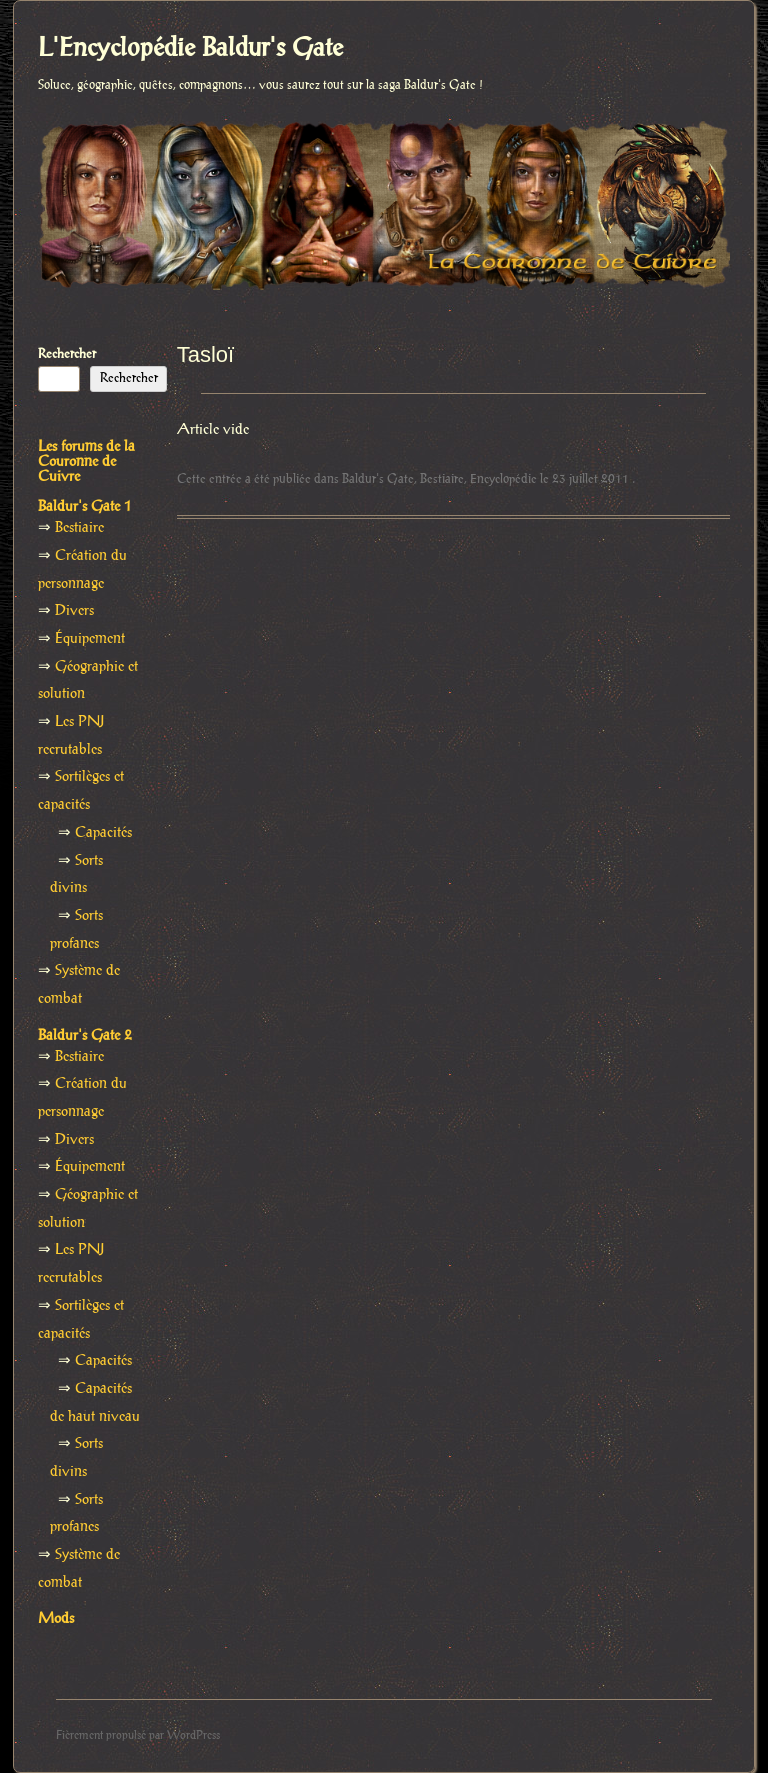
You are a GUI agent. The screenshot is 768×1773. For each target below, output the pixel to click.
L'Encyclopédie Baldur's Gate (190, 49)
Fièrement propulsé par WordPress (138, 1735)
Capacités (103, 833)
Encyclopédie (503, 479)
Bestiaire (442, 479)
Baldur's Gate (378, 479)
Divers (74, 611)
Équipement (90, 639)
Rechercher (67, 354)
